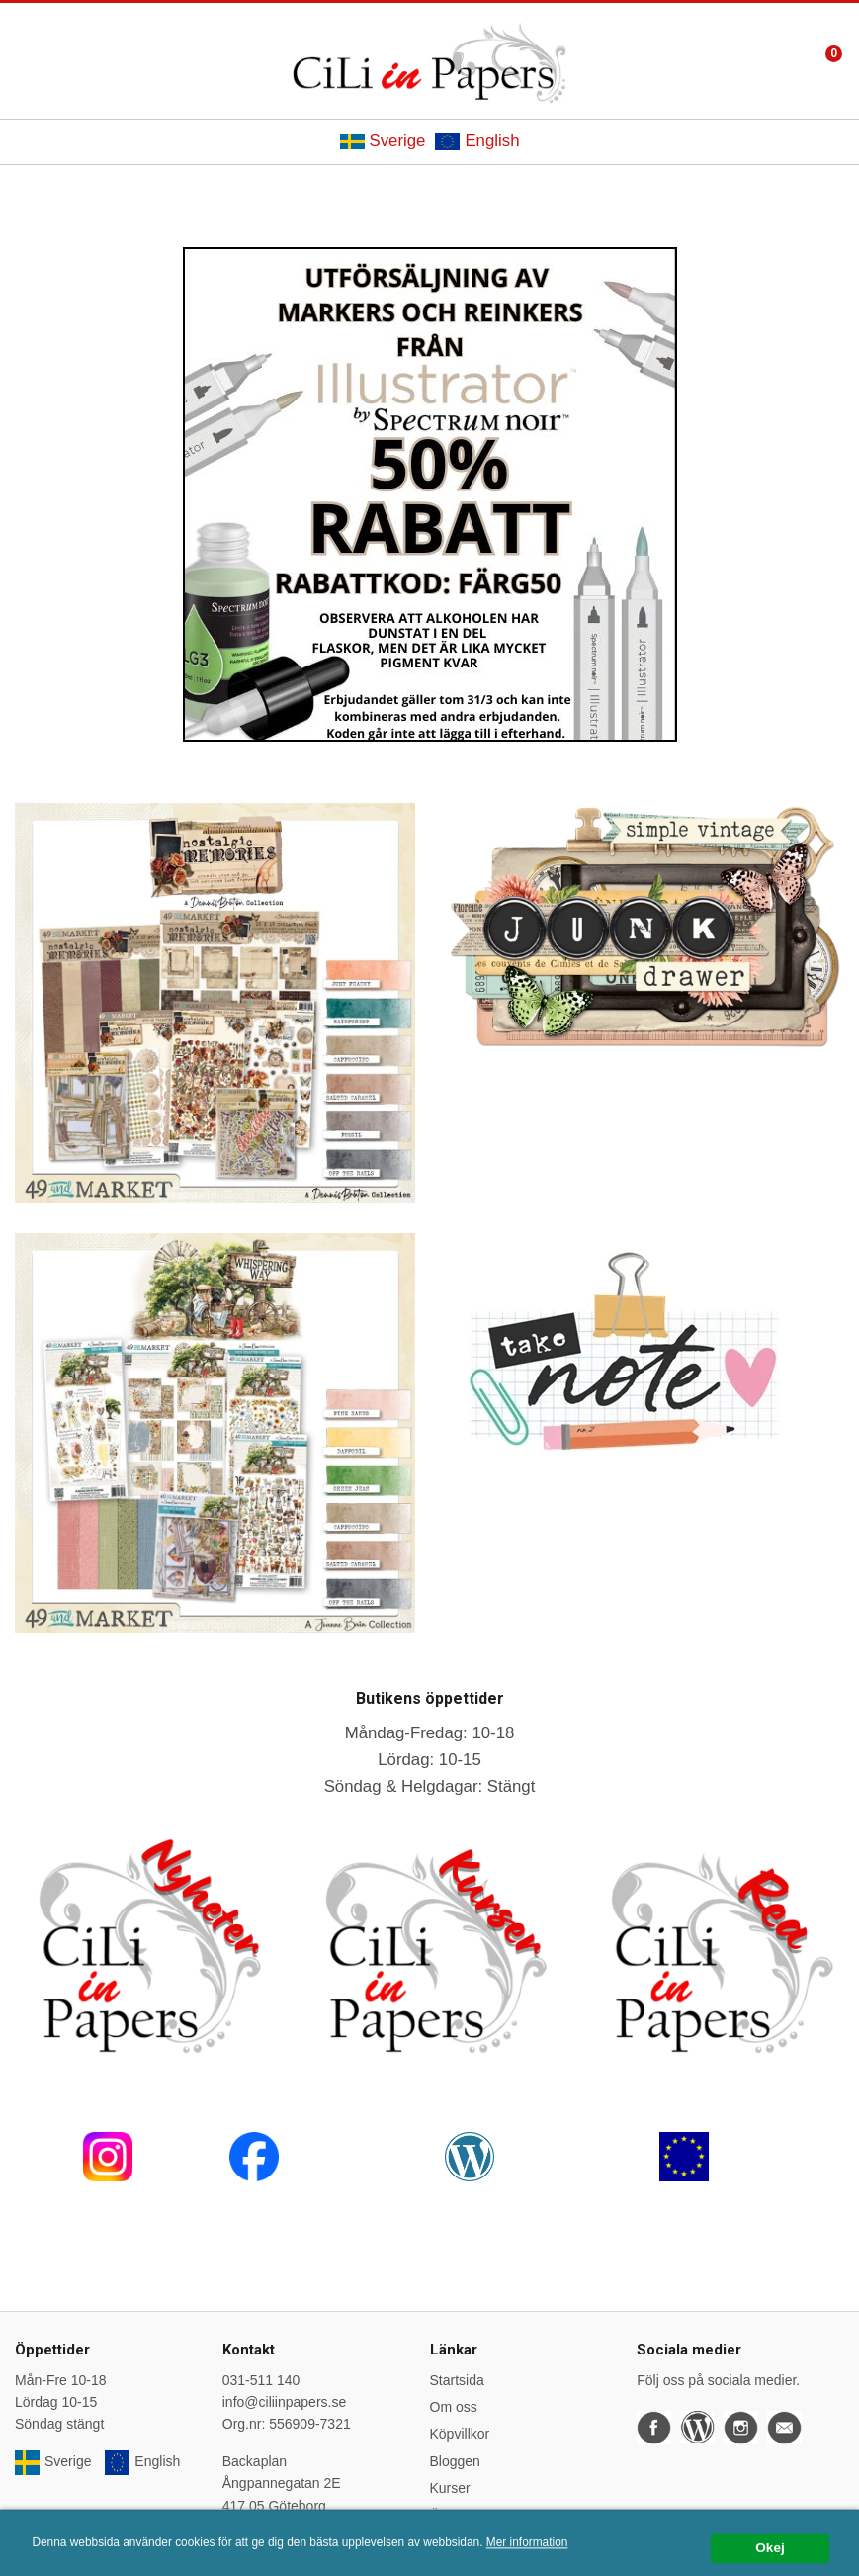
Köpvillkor (460, 2434)
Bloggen (455, 2461)
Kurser (450, 2488)
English (477, 141)
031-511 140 (261, 2380)
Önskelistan (466, 2516)
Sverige (383, 141)
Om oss (453, 2407)
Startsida (457, 2380)
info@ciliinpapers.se (284, 2402)
